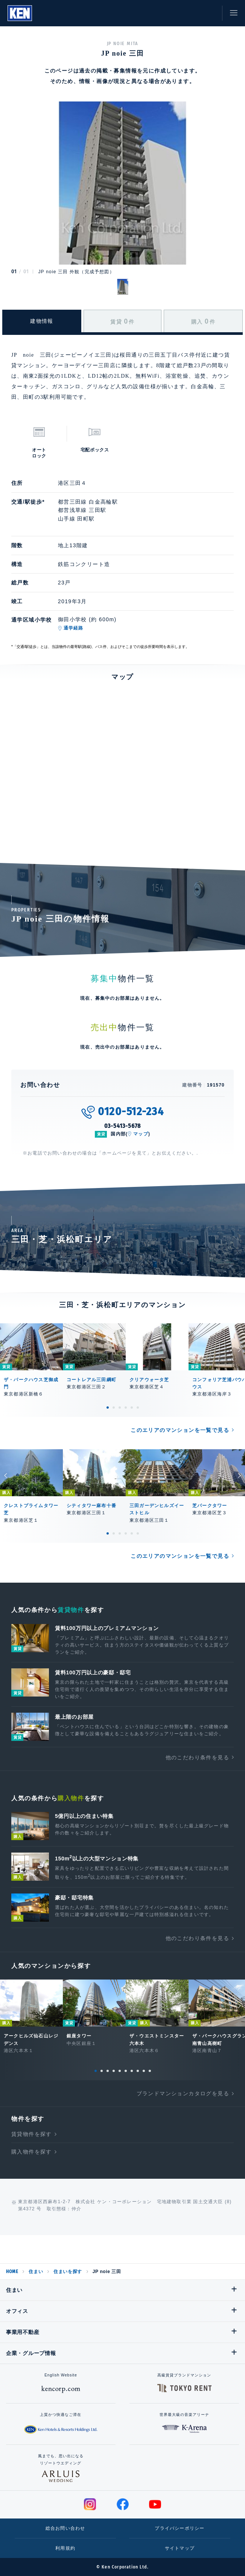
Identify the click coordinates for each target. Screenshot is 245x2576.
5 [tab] (132, 1407)
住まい (36, 2271)
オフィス (17, 2311)
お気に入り (192, 13)
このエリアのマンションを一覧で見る (180, 1430)
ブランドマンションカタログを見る (183, 2093)
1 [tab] (108, 1407)
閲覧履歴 (175, 13)
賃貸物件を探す (31, 2134)
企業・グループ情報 (31, 2353)
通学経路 (74, 628)
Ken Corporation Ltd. (20, 13)
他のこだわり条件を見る (197, 1757)
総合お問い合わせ (65, 2528)
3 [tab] (120, 1407)
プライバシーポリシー (179, 2528)
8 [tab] (138, 2071)
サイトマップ (180, 2548)
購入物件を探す (31, 2152)
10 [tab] (150, 2071)
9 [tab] (144, 2071)
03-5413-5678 (122, 1125)
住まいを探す (67, 2271)
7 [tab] (132, 2071)
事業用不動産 (22, 2332)
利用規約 (65, 2548)
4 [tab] (126, 1407)
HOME (12, 2271)
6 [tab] (138, 1407)
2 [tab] (114, 1407)
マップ (140, 1134)
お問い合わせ (209, 13)
